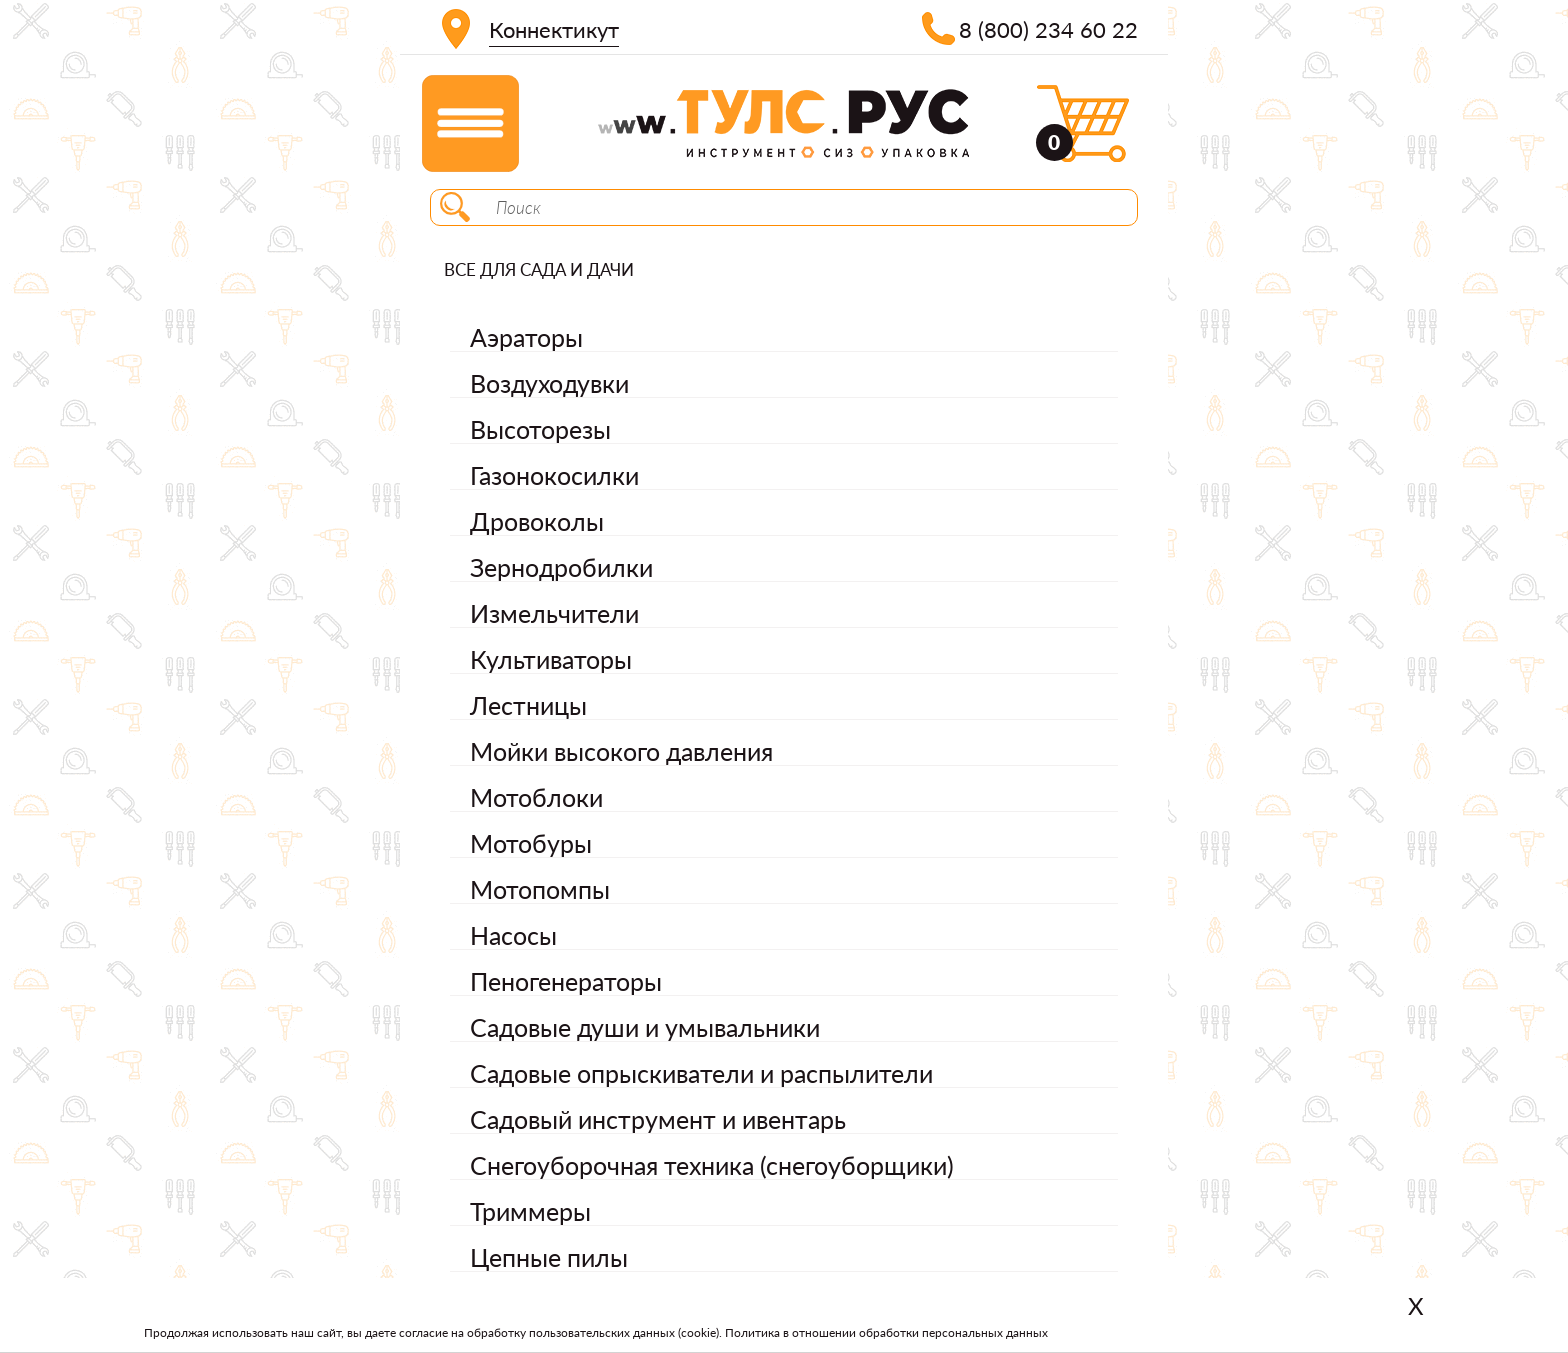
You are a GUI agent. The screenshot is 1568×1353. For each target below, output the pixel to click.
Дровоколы (537, 521)
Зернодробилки (561, 567)
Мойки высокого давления (621, 751)
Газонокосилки (554, 475)
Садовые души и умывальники (645, 1027)
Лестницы (528, 705)
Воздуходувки (549, 383)
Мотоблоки (536, 797)
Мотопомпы (540, 889)
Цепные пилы (549, 1257)
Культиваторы (551, 659)
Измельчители (554, 613)
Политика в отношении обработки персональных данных (886, 1332)
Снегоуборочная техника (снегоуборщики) (712, 1165)
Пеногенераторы (566, 981)
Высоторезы (540, 429)
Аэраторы (526, 337)
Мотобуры (531, 843)
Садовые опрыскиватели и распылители (701, 1073)
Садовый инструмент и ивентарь (658, 1119)
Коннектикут (554, 29)
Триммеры (530, 1211)
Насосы (513, 935)
